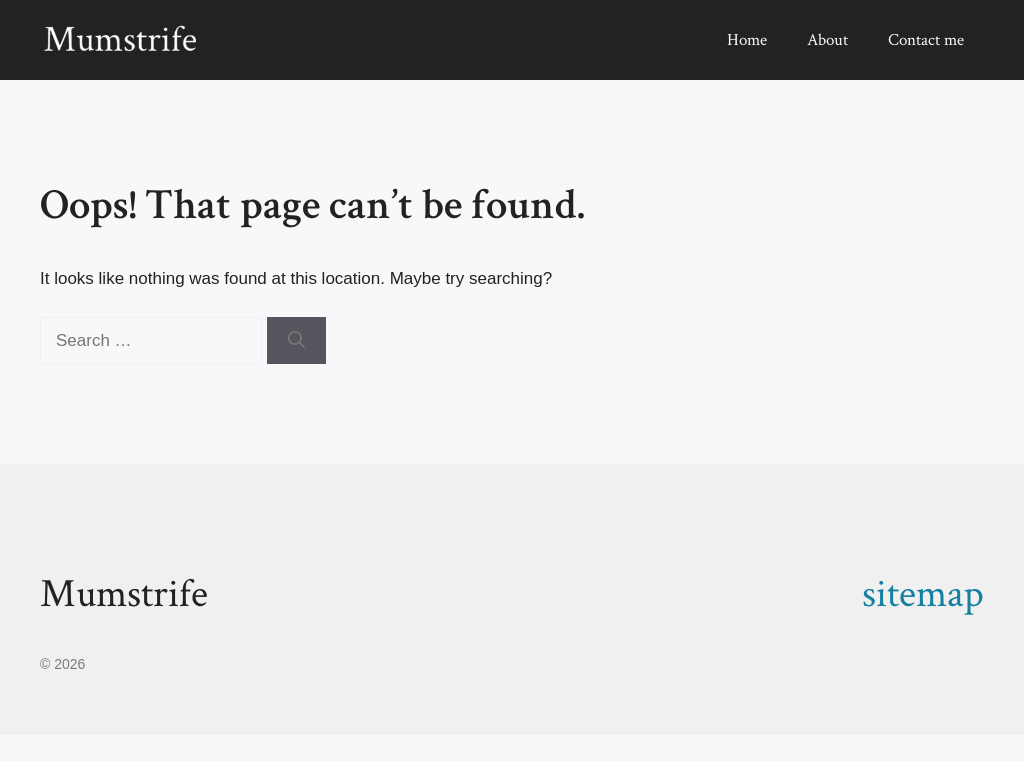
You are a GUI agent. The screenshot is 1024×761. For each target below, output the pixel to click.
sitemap (923, 594)
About (827, 40)
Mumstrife (276, 40)
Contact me (926, 40)
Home (747, 40)
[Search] (296, 341)
